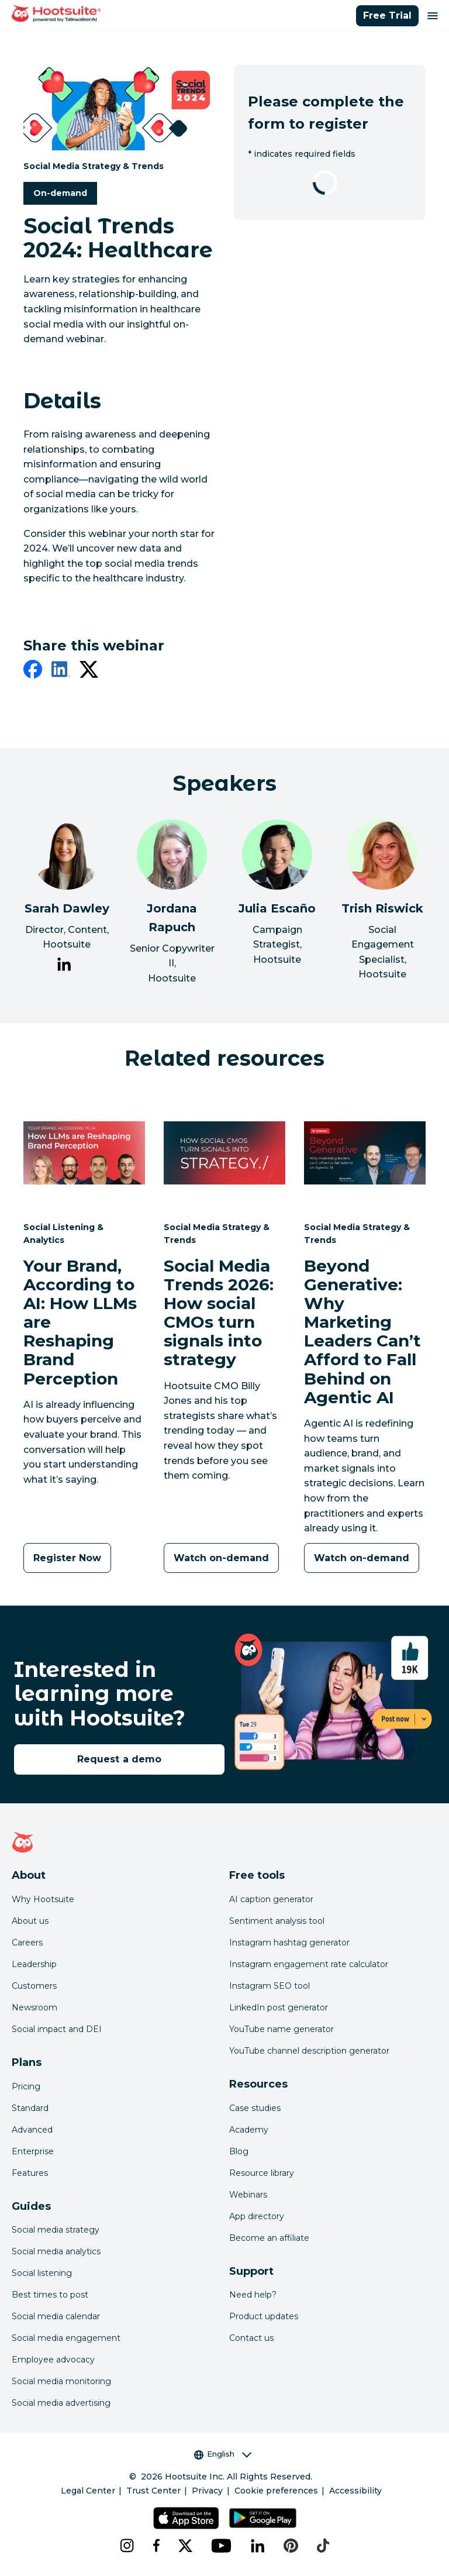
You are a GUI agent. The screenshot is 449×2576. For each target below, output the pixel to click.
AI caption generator (271, 1899)
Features (30, 2173)
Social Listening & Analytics (63, 1233)
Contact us (251, 2338)
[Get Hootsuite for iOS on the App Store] (186, 2518)
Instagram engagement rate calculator (308, 1964)
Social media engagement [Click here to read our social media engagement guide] (66, 2338)
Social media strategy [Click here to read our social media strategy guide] (55, 2229)
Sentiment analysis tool (276, 1921)
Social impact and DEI (57, 2029)
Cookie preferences (276, 2490)
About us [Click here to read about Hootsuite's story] (30, 1921)
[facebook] (32, 671)
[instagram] (126, 2546)
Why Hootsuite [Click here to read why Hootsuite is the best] (43, 1899)
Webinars (248, 2194)
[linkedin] (60, 671)
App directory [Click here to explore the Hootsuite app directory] (256, 2216)
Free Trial (387, 15)
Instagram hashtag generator (289, 1942)
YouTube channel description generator (309, 2050)
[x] (185, 2546)
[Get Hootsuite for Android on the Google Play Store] (262, 2518)
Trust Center (153, 2490)
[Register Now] (67, 1558)
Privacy (207, 2490)
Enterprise (33, 2151)
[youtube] (221, 2546)
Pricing (26, 2086)
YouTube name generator (281, 2029)
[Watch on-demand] (221, 1558)
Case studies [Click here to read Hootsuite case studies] (255, 2108)
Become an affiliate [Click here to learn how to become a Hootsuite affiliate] (269, 2238)
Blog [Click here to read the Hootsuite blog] (238, 2151)
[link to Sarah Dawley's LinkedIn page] (64, 966)
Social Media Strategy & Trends (93, 165)
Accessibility (355, 2490)
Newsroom (34, 2007)
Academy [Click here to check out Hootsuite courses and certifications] (248, 2129)
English (222, 2454)
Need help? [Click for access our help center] (253, 2294)
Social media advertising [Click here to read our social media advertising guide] (61, 2403)
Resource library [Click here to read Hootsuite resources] (261, 2173)
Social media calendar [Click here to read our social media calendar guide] (56, 2316)
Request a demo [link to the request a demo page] (119, 1759)
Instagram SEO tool (269, 1986)
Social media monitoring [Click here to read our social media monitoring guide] (61, 2381)
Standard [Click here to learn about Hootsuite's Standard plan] (30, 2108)
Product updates (263, 2316)
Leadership (34, 1964)
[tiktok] (323, 2546)
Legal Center (88, 2490)
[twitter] (89, 671)
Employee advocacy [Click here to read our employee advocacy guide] (53, 2359)
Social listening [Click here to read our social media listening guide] (42, 2273)
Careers (27, 1942)
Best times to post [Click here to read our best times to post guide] (50, 2294)
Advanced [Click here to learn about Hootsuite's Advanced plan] (32, 2129)
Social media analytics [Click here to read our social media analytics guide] (56, 2251)
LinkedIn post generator (278, 2007)
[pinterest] (291, 2546)
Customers (34, 1986)
